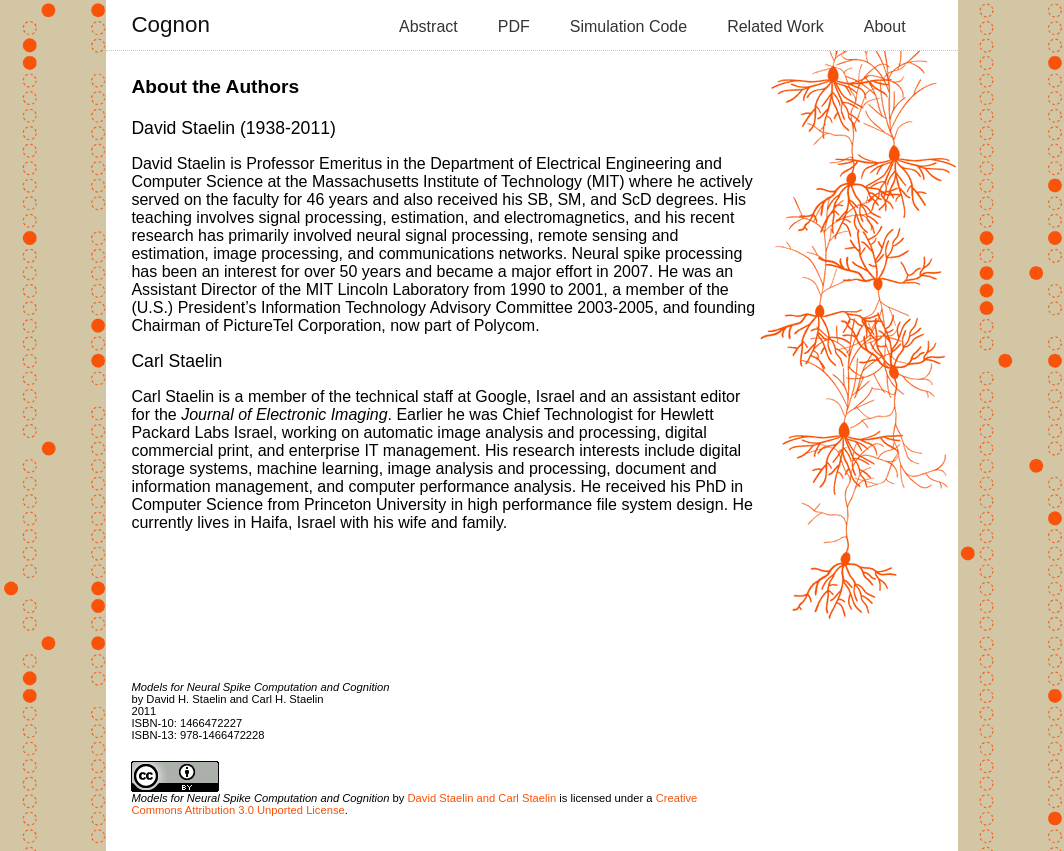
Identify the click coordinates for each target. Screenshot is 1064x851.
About (885, 26)
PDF (514, 26)
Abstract (428, 26)
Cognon (170, 24)
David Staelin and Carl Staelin (482, 798)
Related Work (775, 26)
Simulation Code (628, 26)
